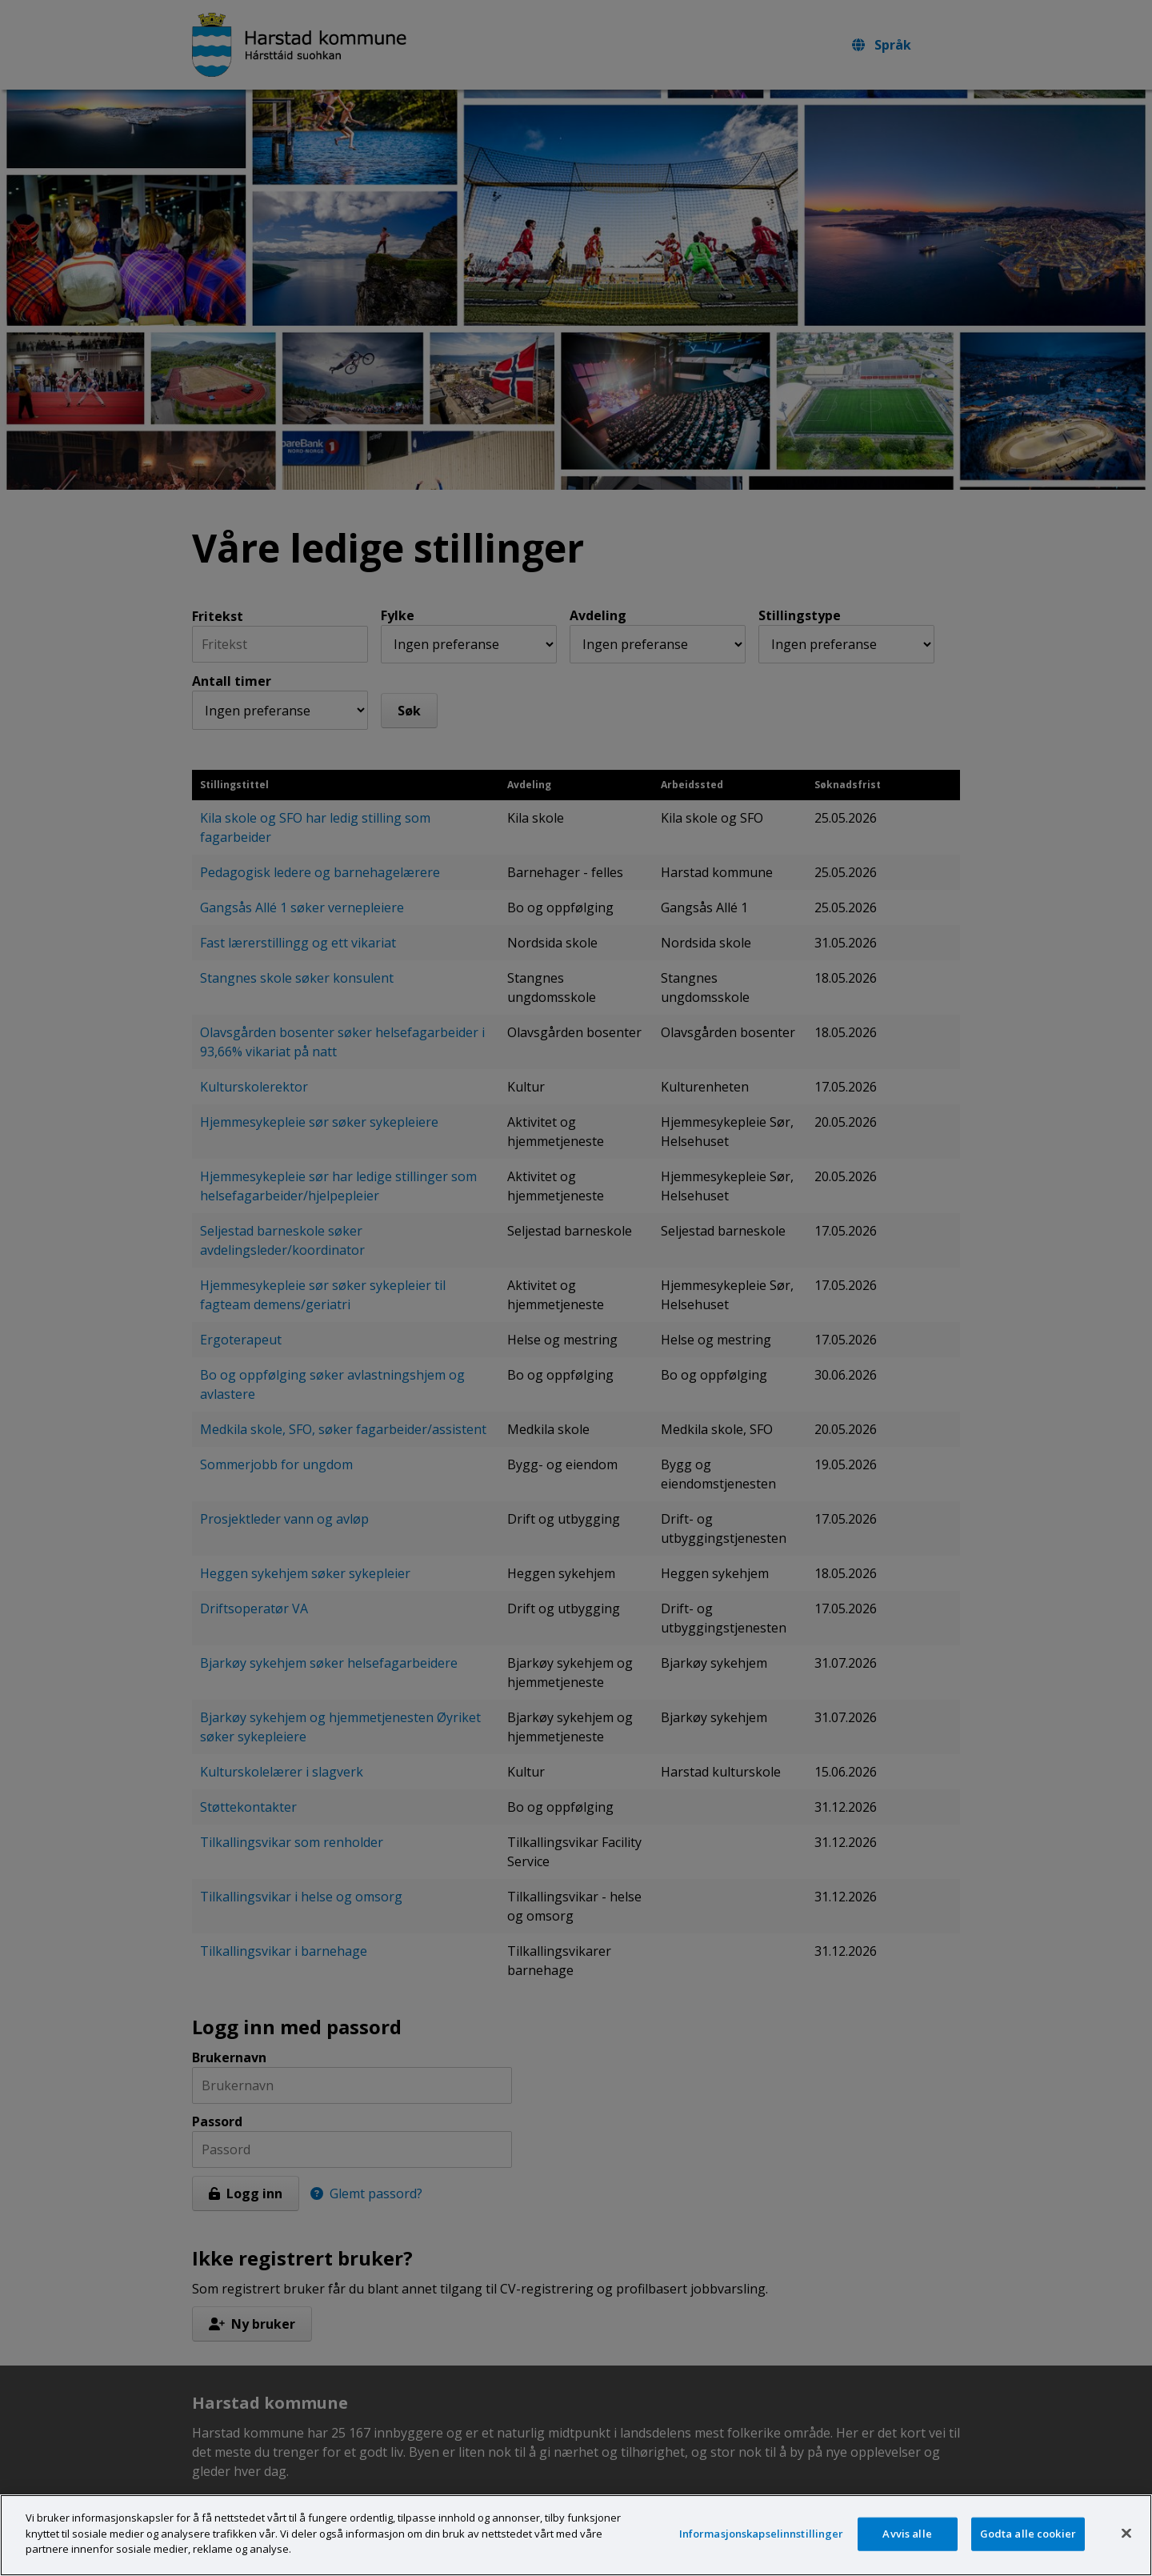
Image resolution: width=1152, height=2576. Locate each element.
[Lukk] (1126, 2552)
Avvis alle (906, 2552)
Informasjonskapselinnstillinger (761, 2552)
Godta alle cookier (1028, 2552)
